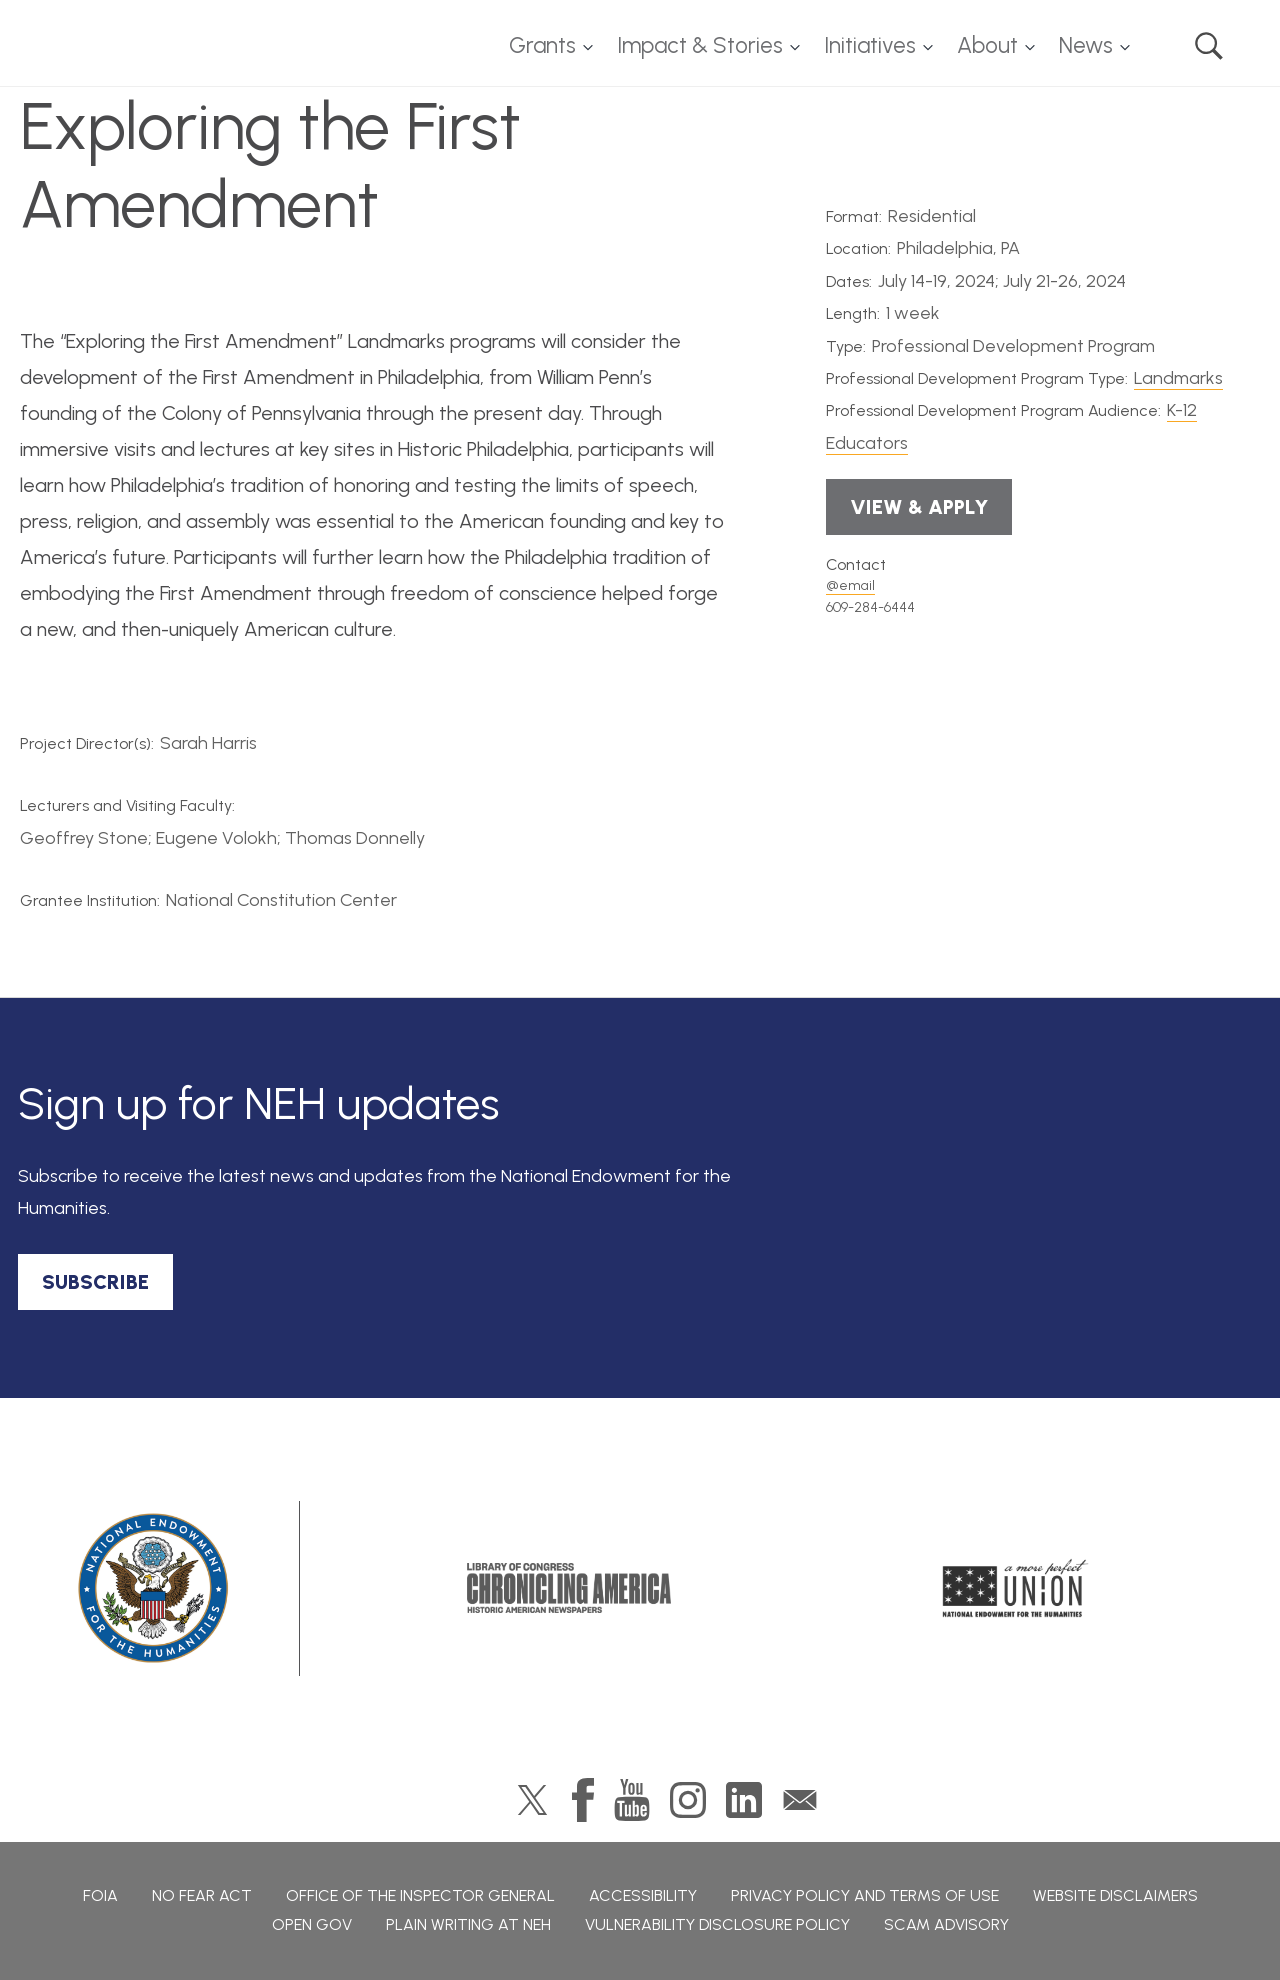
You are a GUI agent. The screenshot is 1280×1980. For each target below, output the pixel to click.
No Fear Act (202, 1895)
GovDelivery (800, 1800)
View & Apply (919, 507)
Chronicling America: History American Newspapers (569, 1588)
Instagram (688, 1800)
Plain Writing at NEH (468, 1924)
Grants (542, 45)
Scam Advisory (946, 1924)
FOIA (100, 1895)
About (987, 45)
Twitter (532, 1800)
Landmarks (1178, 378)
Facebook (583, 1800)
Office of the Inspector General (420, 1895)
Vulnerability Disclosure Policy (717, 1924)
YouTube (632, 1800)
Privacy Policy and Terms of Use (865, 1895)
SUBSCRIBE (95, 1282)
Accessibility (643, 1895)
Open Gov (312, 1924)
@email (850, 585)
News (1086, 45)
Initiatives (870, 45)
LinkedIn (744, 1800)
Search (1209, 46)
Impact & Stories (700, 45)
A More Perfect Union (1015, 1588)
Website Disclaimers (1115, 1895)
